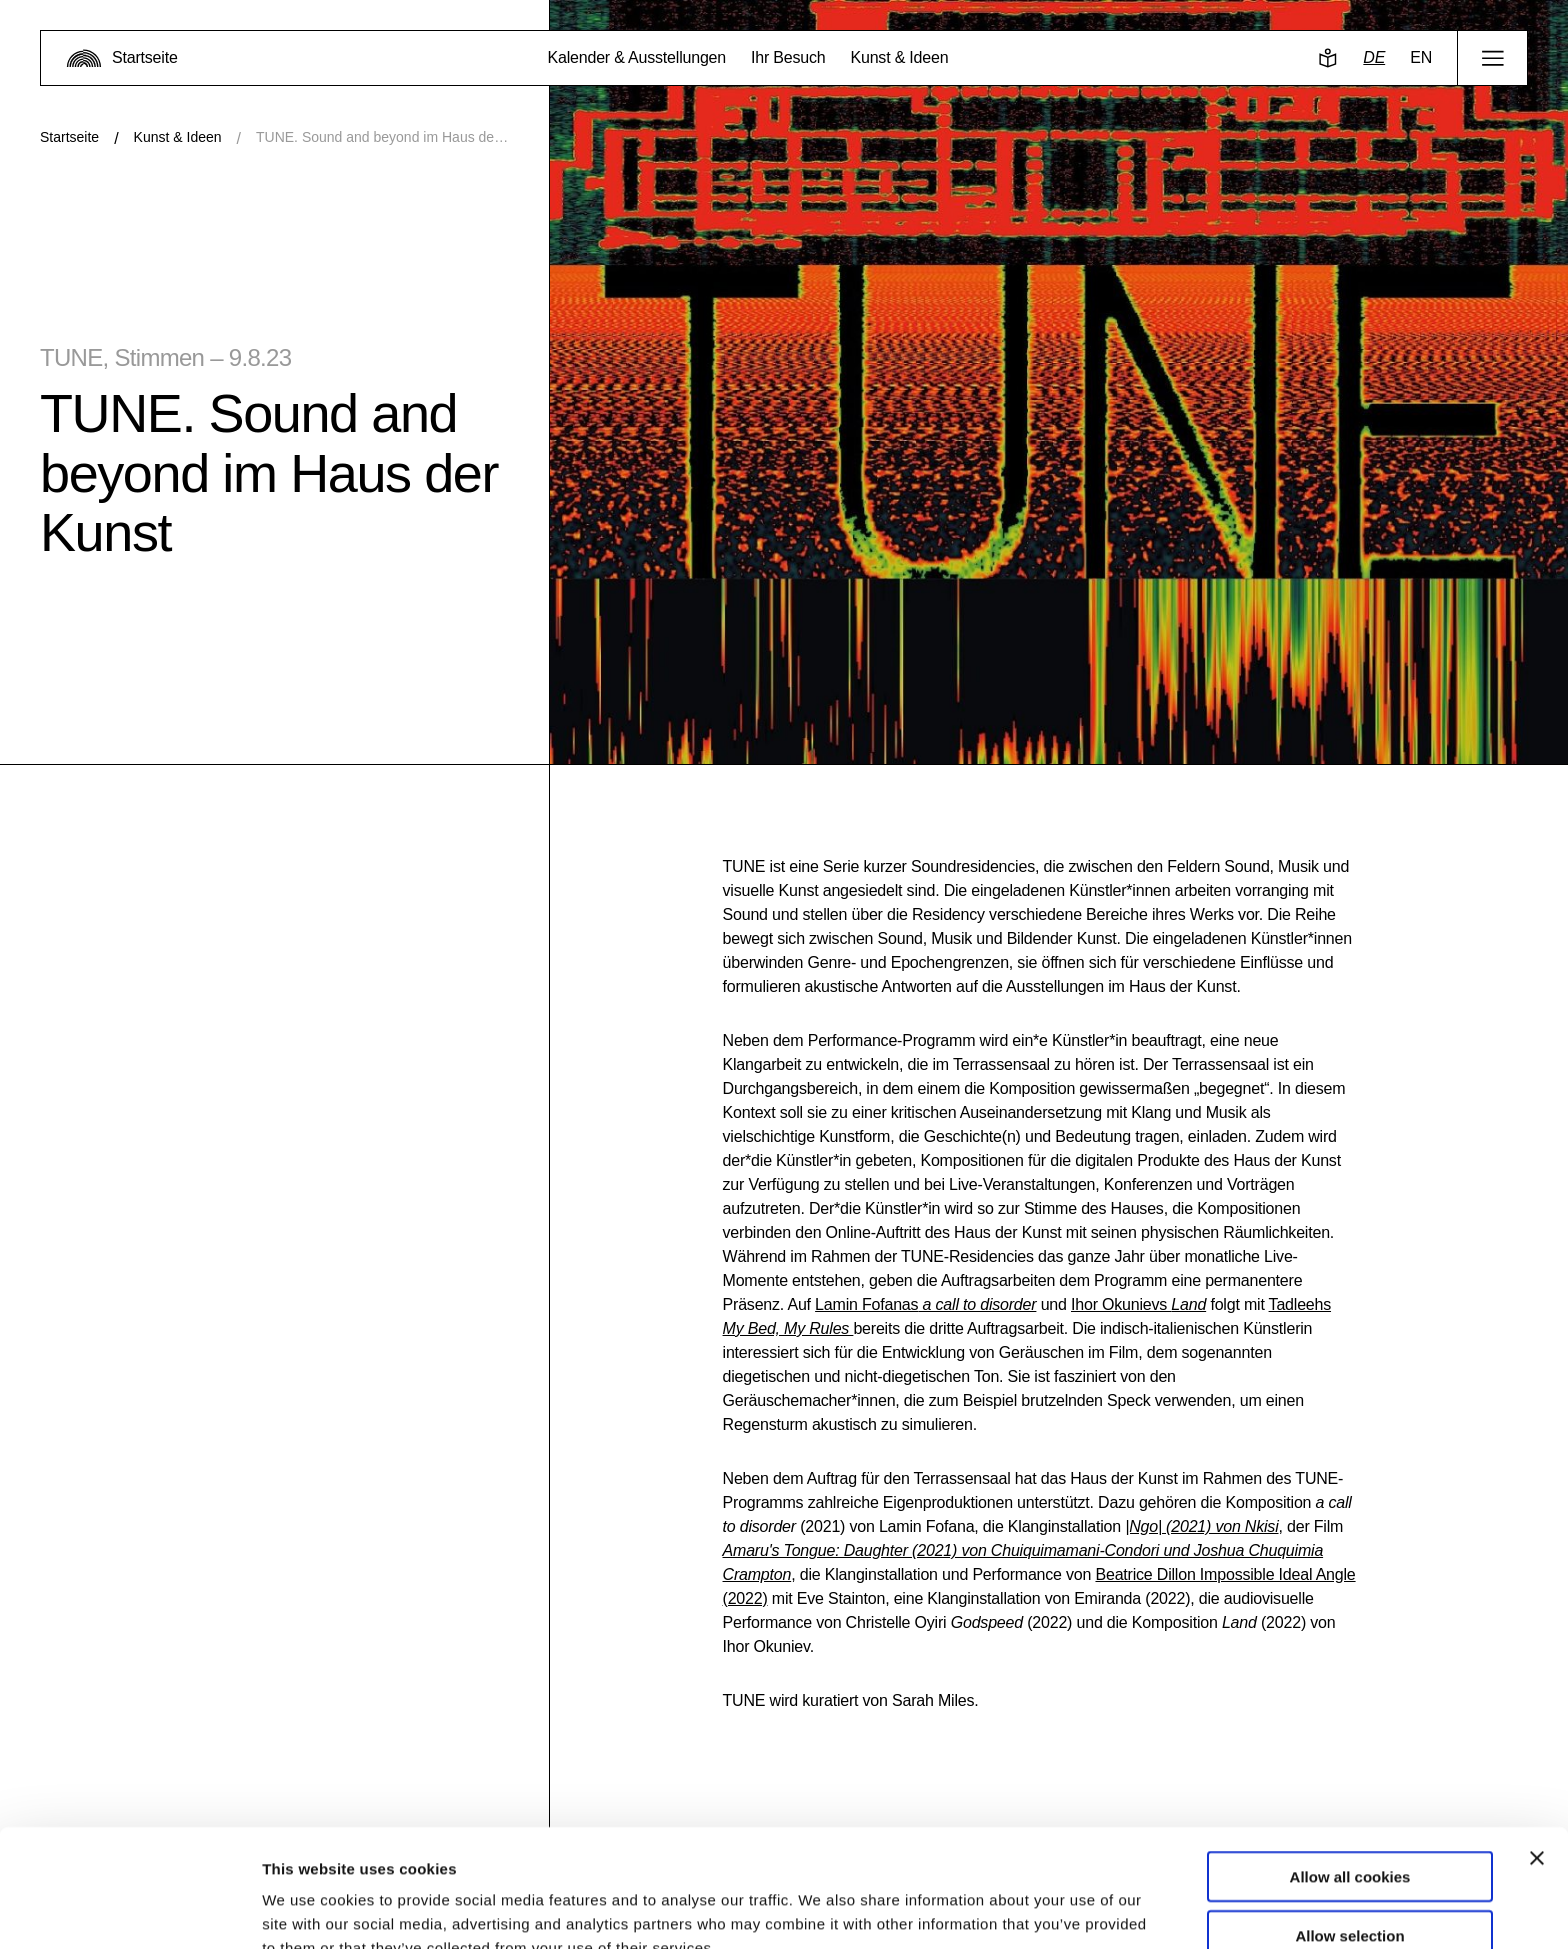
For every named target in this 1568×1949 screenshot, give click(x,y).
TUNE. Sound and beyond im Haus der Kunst (382, 137)
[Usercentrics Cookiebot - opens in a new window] (129, 1910)
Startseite (69, 137)
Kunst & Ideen (178, 137)
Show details (1049, 1909)
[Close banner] (1537, 1755)
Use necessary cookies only (1350, 1890)
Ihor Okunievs (1138, 1304)
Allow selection (1349, 1832)
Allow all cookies (1350, 1773)
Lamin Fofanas (925, 1304)
